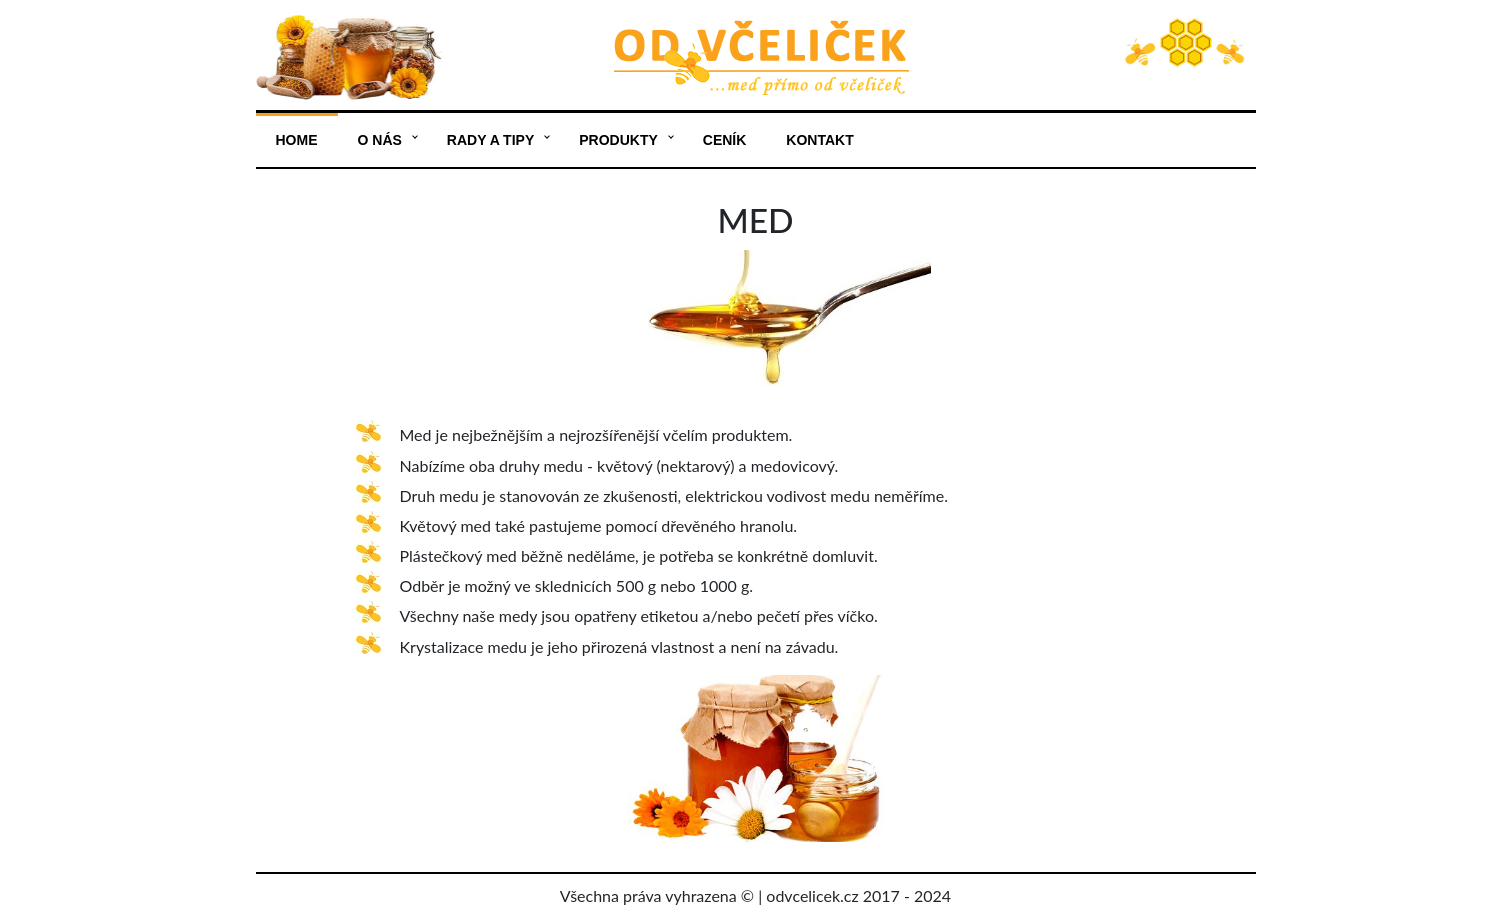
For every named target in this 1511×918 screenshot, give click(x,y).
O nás (380, 140)
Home (297, 140)
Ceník (725, 140)
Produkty (618, 140)
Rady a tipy (490, 140)
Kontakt (819, 140)
